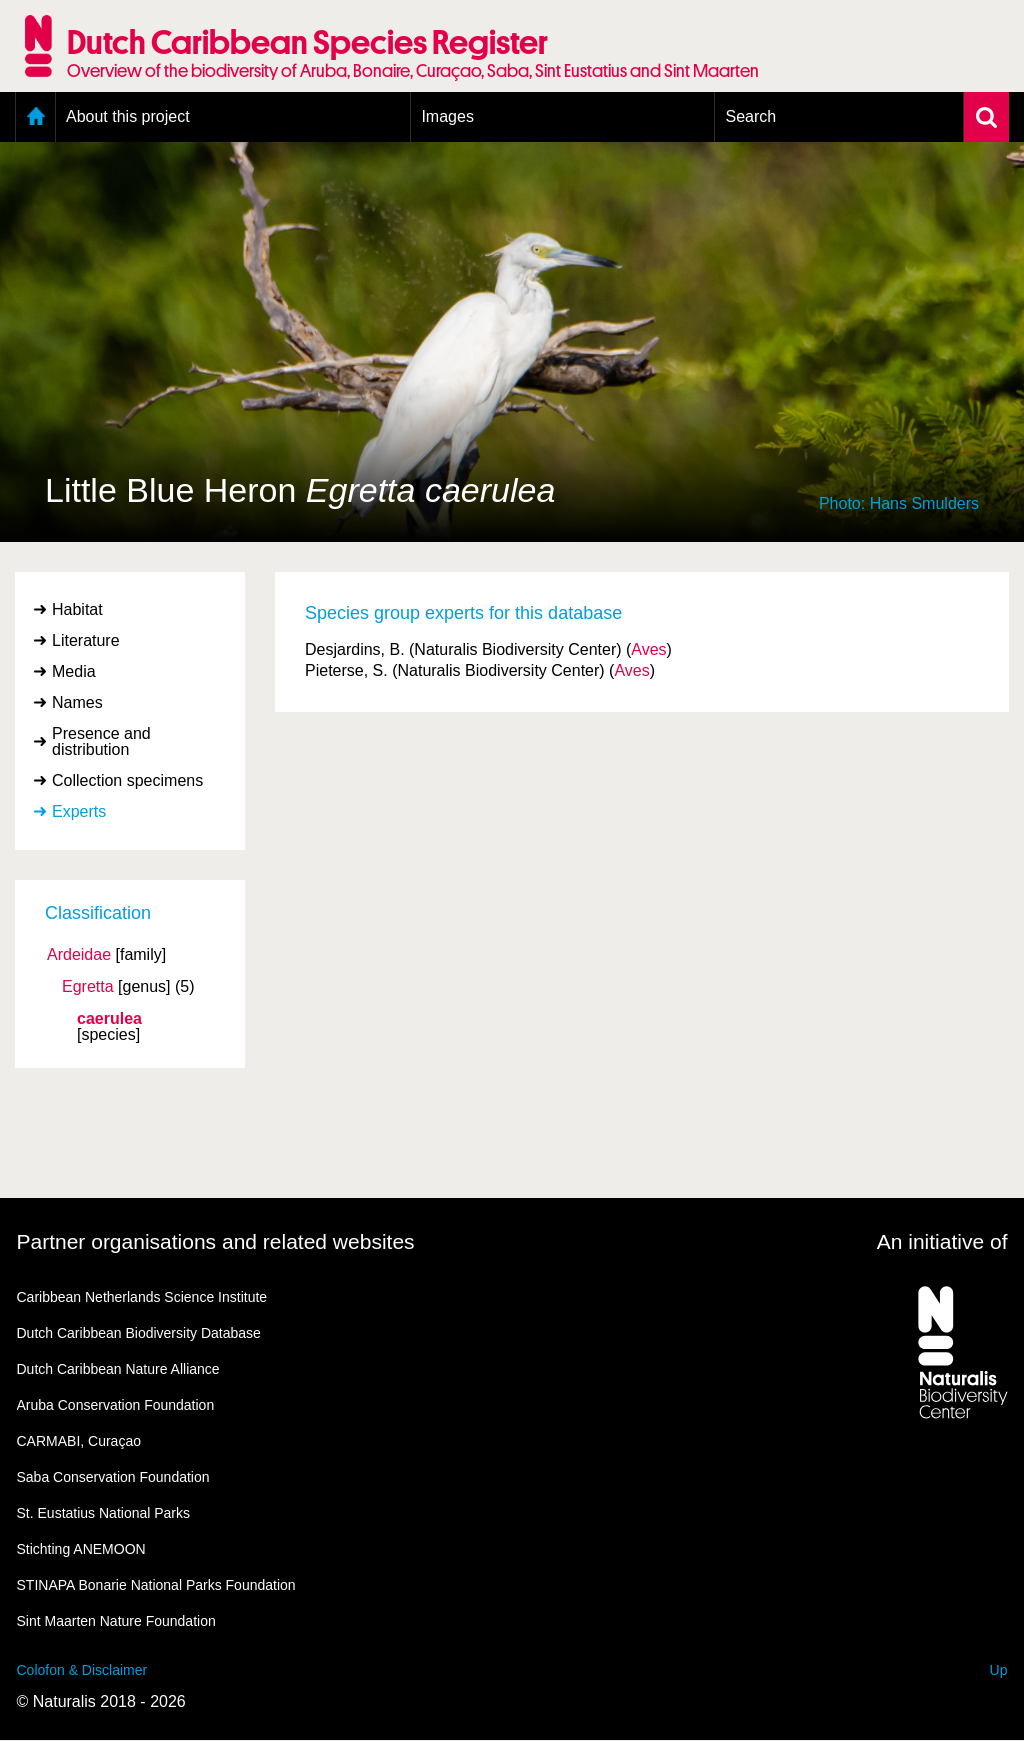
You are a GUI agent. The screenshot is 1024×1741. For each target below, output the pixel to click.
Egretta (88, 987)
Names (77, 702)
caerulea (109, 1019)
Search (750, 116)
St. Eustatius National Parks (104, 1513)
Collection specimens (127, 780)
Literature (86, 640)
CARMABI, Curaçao (79, 1441)
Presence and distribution (101, 741)
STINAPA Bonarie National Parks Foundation (156, 1585)
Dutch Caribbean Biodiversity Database (139, 1333)
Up (999, 1670)
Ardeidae (79, 955)
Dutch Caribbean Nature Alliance (118, 1369)
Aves (648, 649)
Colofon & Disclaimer (82, 1670)
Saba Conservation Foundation (113, 1477)
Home (35, 117)
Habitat (77, 609)
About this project (128, 116)
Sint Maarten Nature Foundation (116, 1621)
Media (74, 671)
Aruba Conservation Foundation (116, 1405)
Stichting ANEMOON (81, 1549)
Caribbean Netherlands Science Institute (142, 1297)
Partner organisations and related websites (216, 1241)
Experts (79, 811)
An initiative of (942, 1241)
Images (447, 116)
